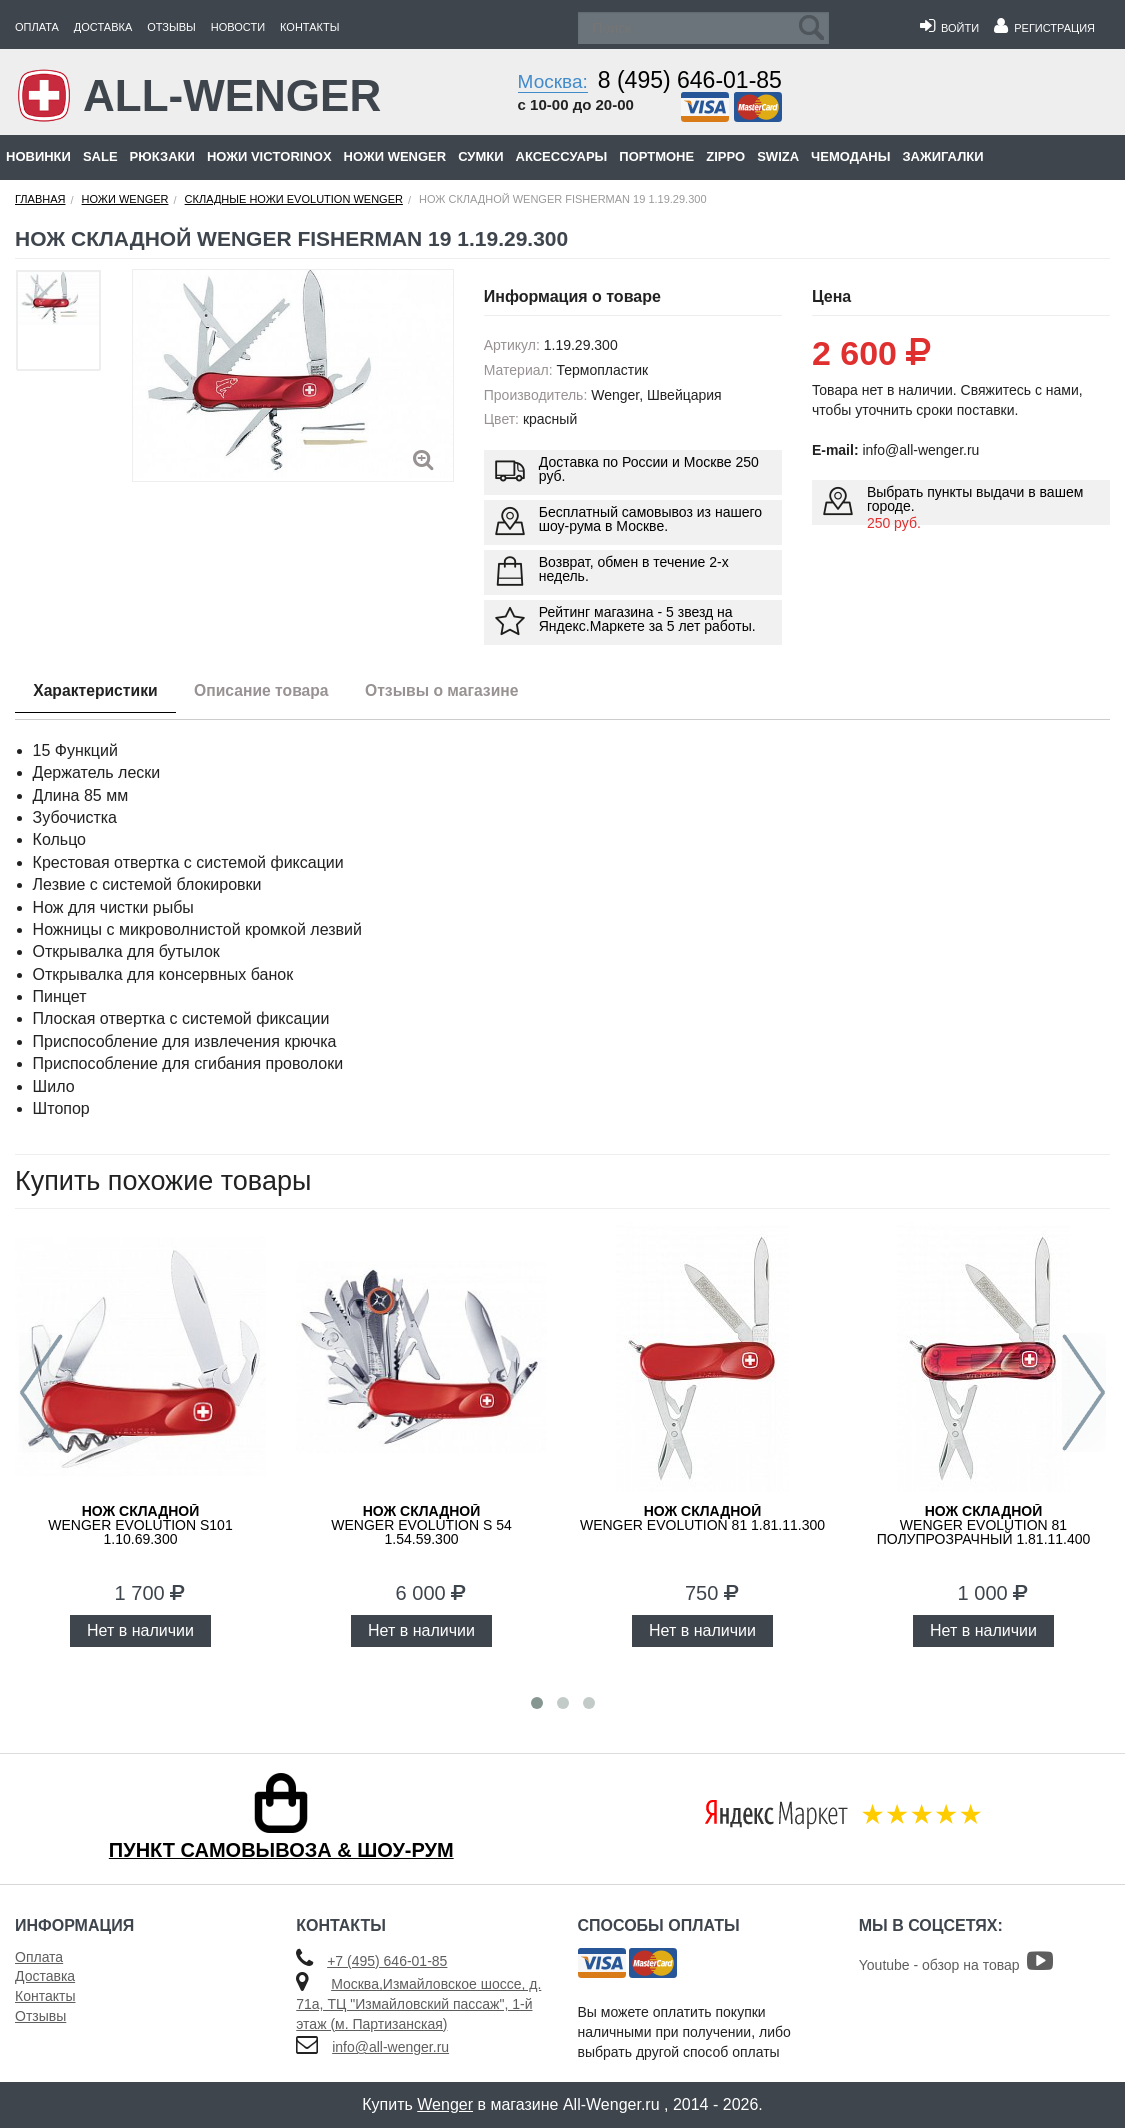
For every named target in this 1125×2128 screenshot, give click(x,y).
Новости (238, 27)
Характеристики (98, 691)
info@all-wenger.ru (390, 2047)
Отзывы (171, 27)
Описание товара (270, 691)
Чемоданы (850, 156)
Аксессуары (562, 156)
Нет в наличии (140, 1630)
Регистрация (1044, 28)
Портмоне (656, 156)
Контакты (309, 27)
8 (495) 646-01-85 (690, 80)
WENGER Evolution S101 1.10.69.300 (140, 1525)
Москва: (553, 81)
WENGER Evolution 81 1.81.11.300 (702, 1518)
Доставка (103, 27)
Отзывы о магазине (457, 691)
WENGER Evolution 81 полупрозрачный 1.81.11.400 (984, 1525)
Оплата (37, 27)
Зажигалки (942, 156)
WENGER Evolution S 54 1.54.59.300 (421, 1525)
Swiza (778, 156)
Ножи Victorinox (269, 156)
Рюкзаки (162, 156)
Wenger (445, 2104)
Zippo (725, 156)
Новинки (38, 156)
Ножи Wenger (395, 156)
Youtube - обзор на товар (956, 1965)
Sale (100, 156)
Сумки (480, 156)
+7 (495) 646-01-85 (387, 1961)
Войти (949, 28)
